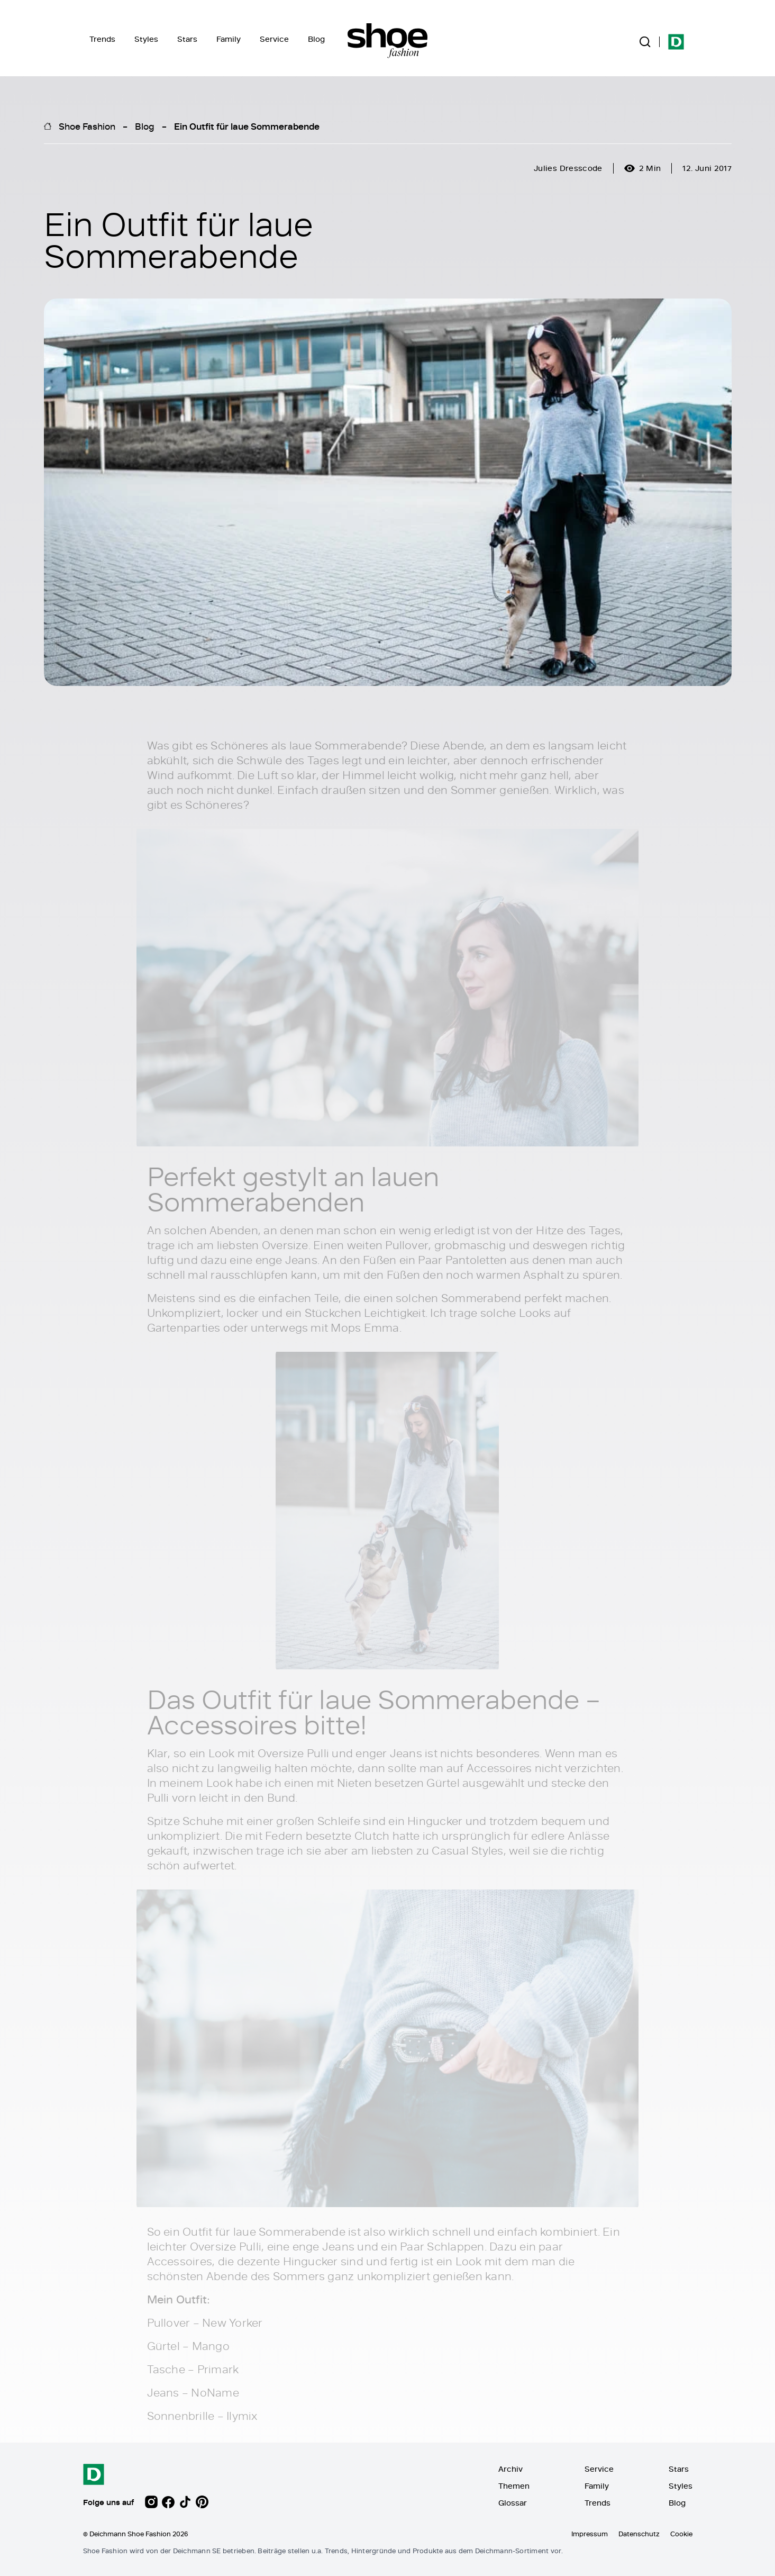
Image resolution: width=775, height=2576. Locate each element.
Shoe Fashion (87, 126)
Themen (514, 2485)
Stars (187, 38)
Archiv (510, 2468)
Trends (102, 38)
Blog (316, 38)
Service (274, 38)
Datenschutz (639, 2533)
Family (228, 38)
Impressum (589, 2533)
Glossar (512, 2502)
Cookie (681, 2533)
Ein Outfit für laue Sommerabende (247, 126)
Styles (146, 38)
